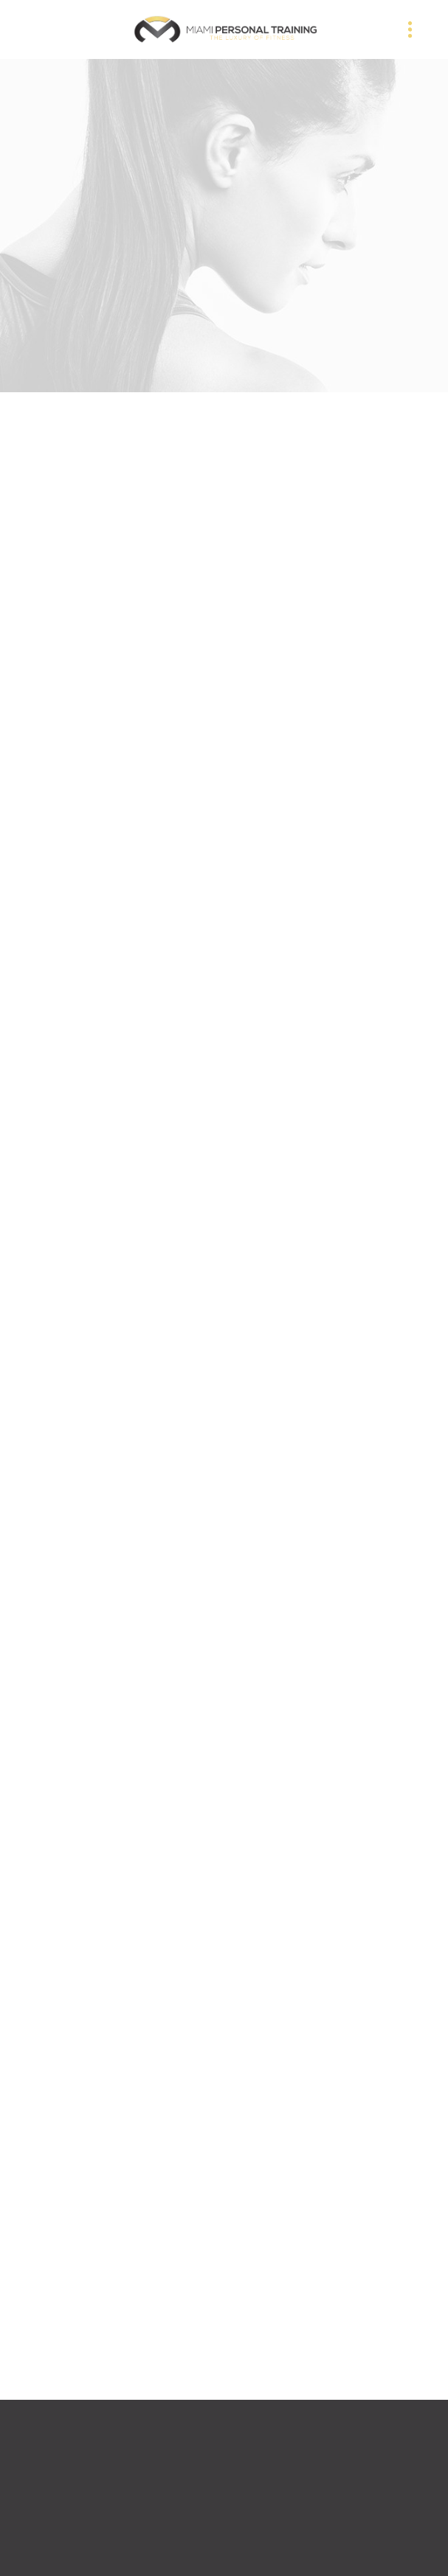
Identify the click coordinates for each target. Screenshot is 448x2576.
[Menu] (410, 29)
